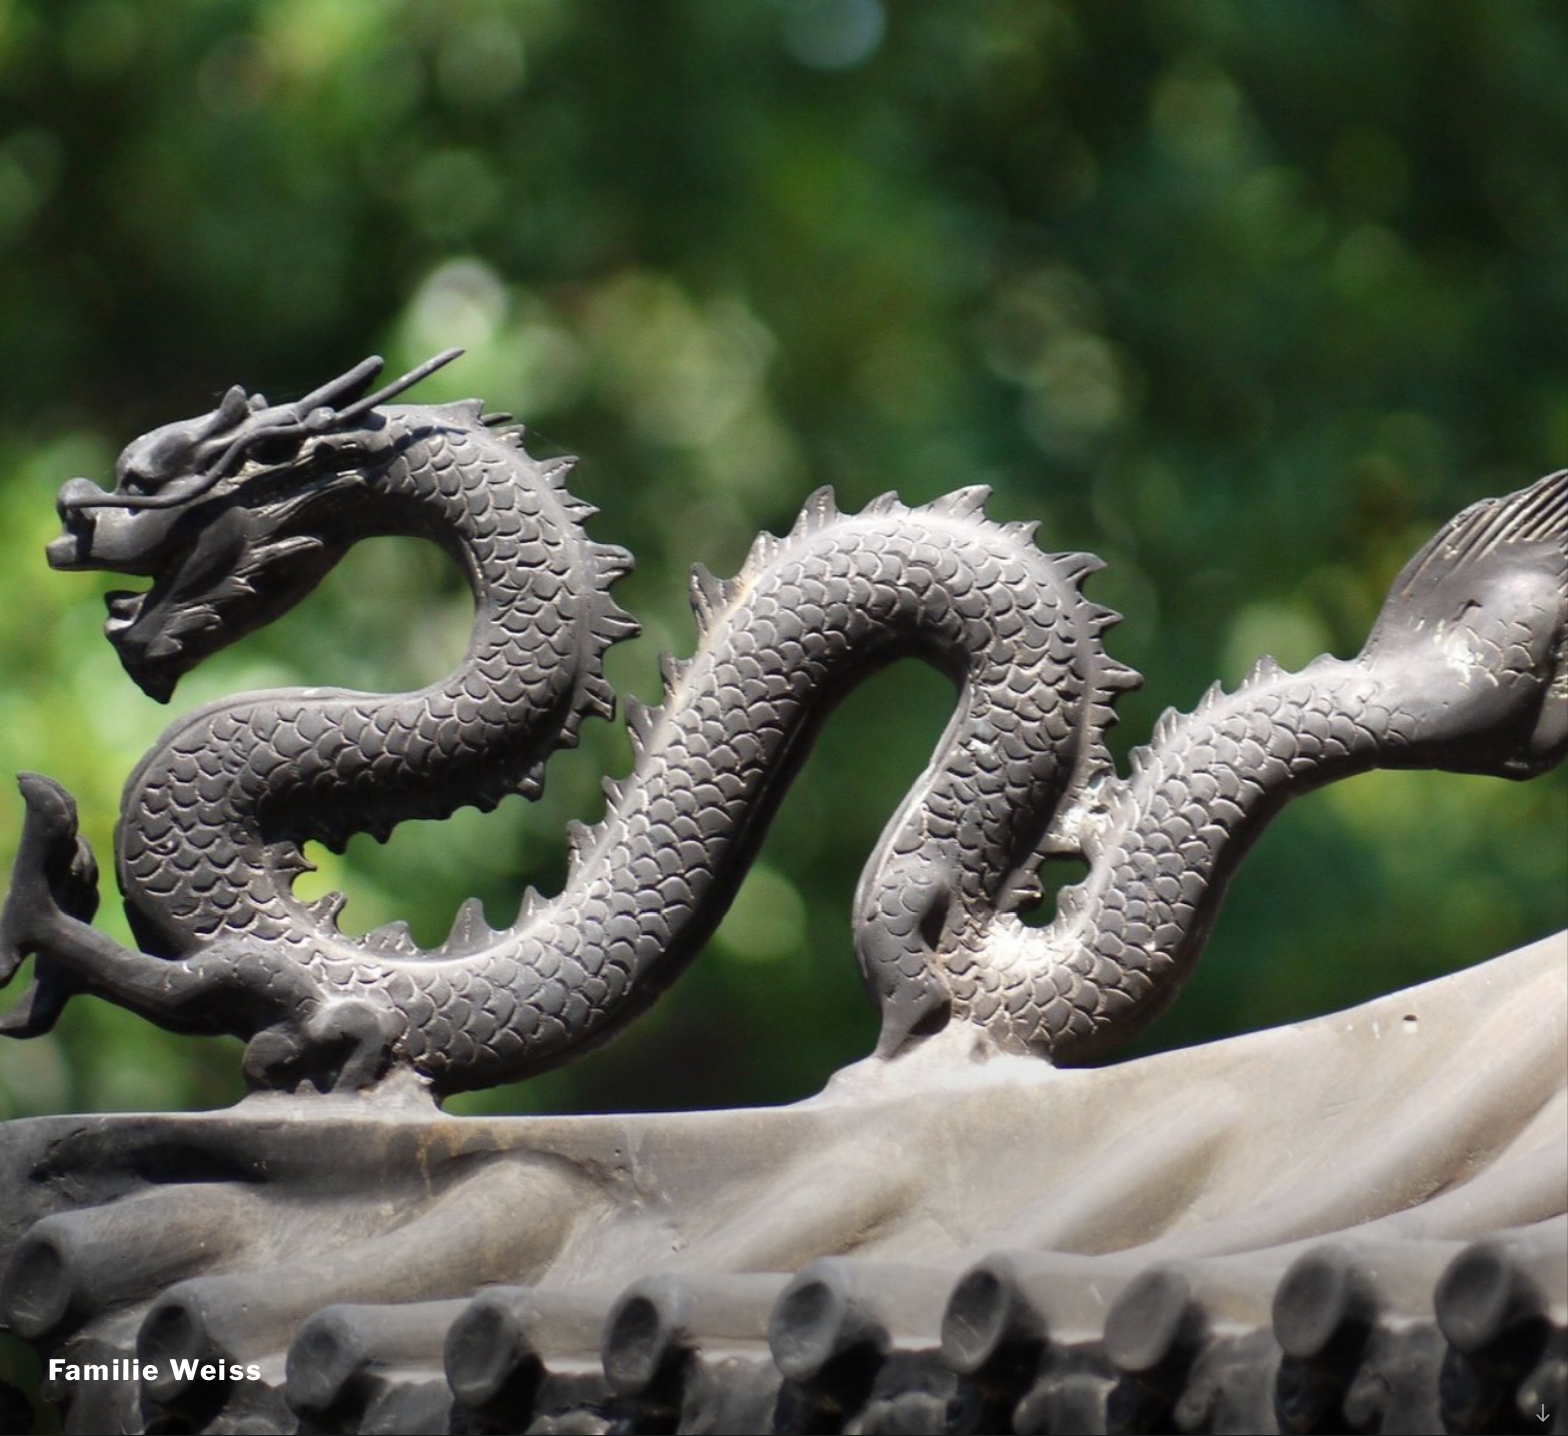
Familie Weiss (155, 1370)
